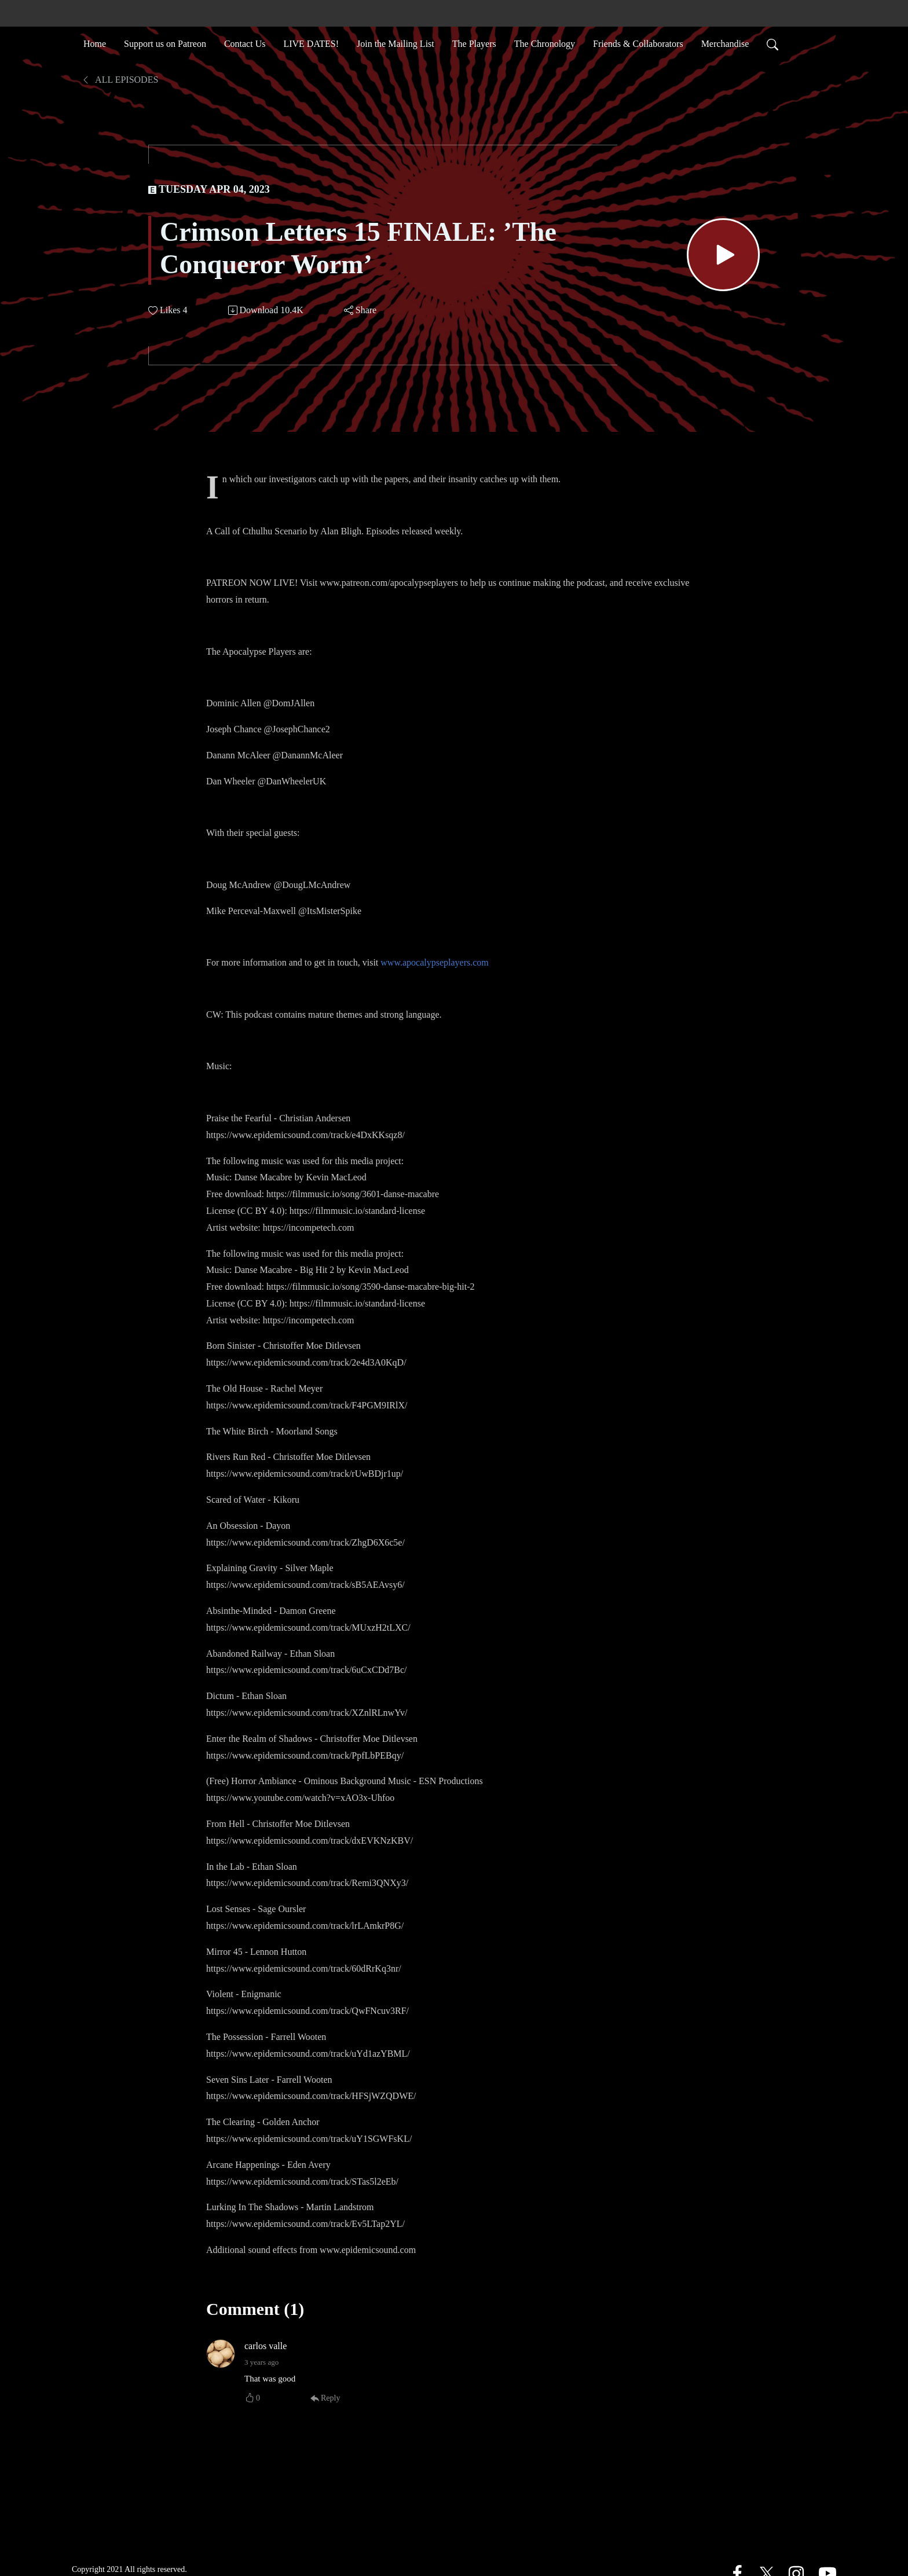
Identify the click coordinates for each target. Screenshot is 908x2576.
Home (94, 42)
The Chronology (544, 42)
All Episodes (119, 80)
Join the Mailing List (395, 42)
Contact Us (245, 42)
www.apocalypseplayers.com (434, 962)
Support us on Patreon (165, 42)
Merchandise (725, 42)
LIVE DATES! (311, 42)
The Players (474, 42)
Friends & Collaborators (638, 42)
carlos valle (265, 2346)
